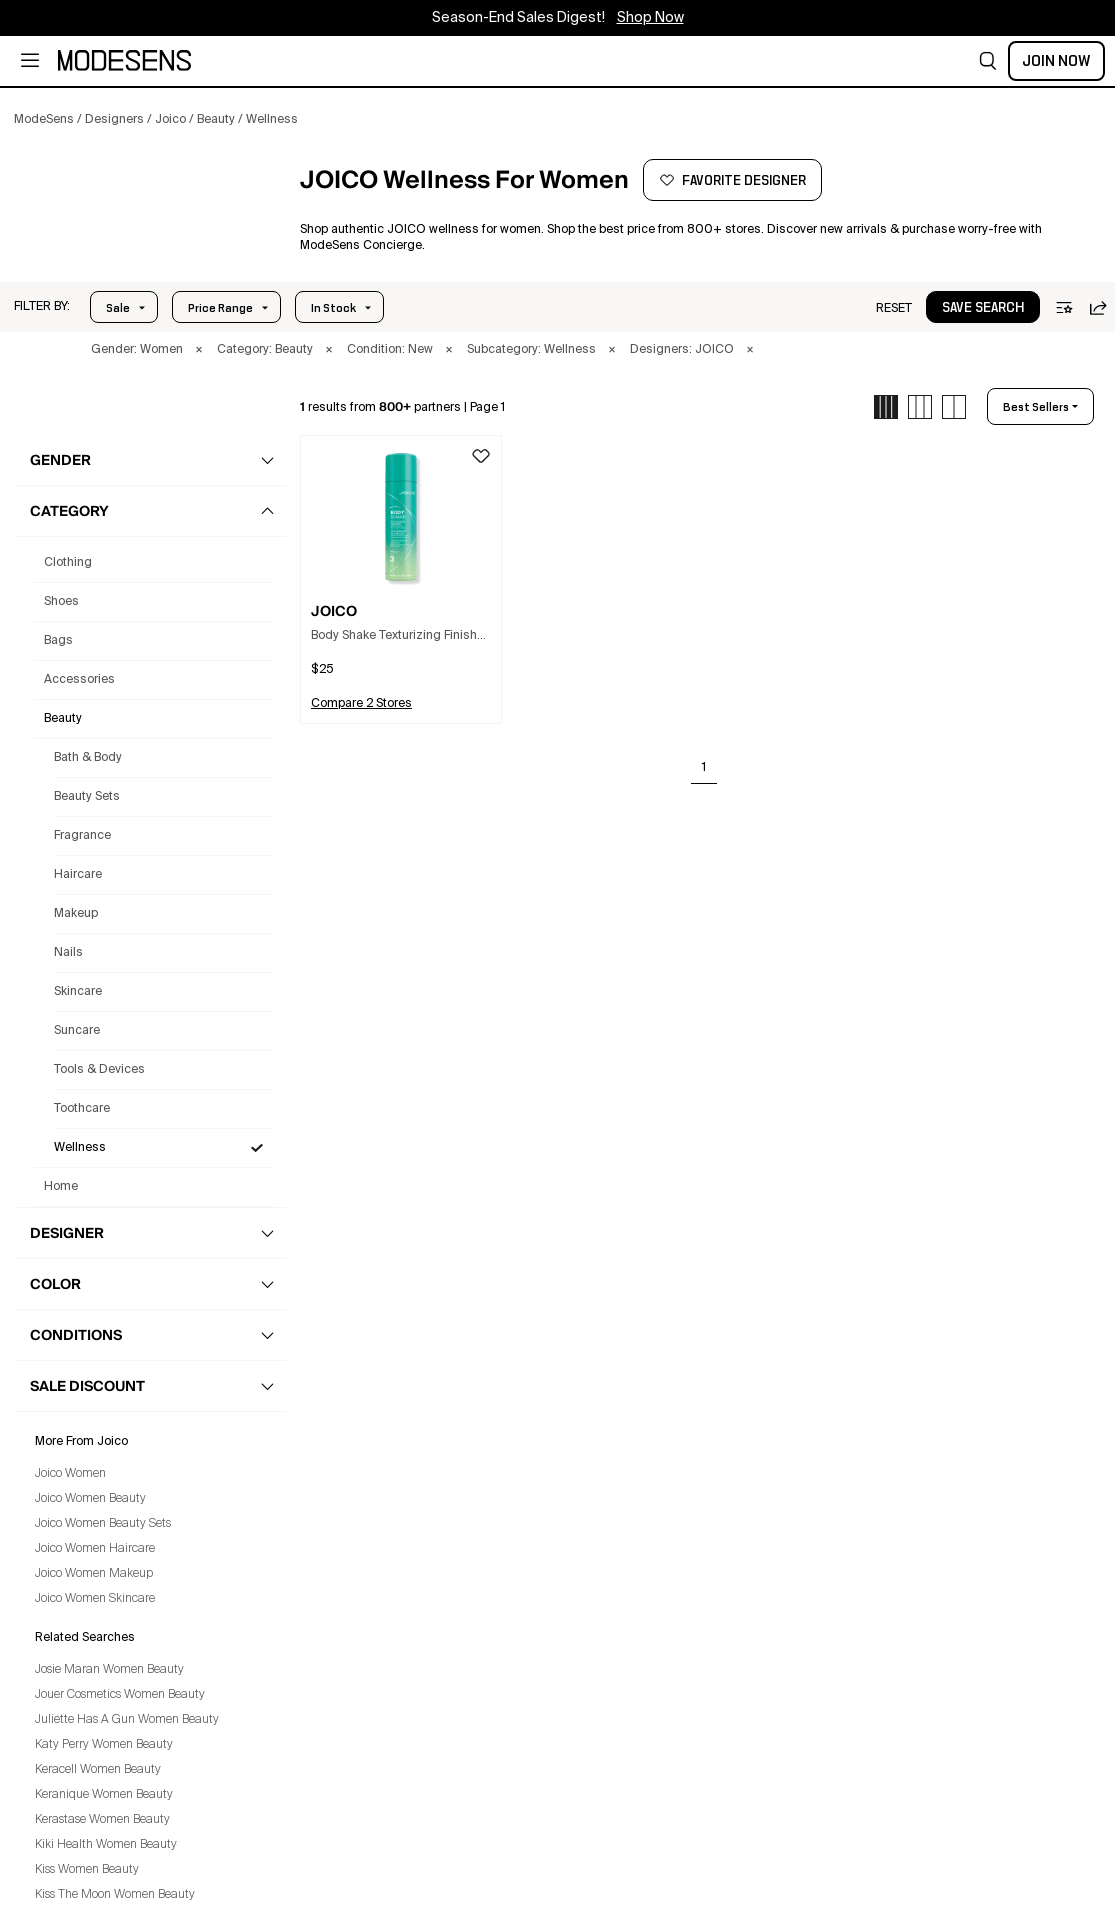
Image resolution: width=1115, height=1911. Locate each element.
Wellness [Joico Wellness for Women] (80, 1148)
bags (58, 641)
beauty (63, 719)
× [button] (199, 350)
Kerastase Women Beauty (102, 1820)
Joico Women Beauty (90, 1499)
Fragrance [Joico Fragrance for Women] (82, 836)
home (61, 1187)
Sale (118, 308)
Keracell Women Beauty (98, 1770)
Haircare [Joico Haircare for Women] (78, 875)
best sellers (1036, 407)
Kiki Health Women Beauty (106, 1845)
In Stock (333, 308)
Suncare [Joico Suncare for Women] (77, 1031)
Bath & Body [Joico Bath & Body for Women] (88, 758)
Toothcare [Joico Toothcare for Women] (82, 1109)
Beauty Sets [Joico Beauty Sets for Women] (87, 797)
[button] (988, 61)
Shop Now (650, 18)
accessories (79, 680)
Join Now (1056, 61)
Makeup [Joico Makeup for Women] (76, 914)
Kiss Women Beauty (87, 1870)
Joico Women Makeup (94, 1574)
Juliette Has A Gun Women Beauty (127, 1720)
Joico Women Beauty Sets (103, 1524)
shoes (61, 602)
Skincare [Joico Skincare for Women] (78, 992)
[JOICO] (146, 217)
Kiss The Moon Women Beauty (115, 1895)
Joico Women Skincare (95, 1599)
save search (983, 308)
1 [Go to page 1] (704, 768)
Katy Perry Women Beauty (104, 1745)
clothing (68, 563)
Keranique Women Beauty (104, 1795)
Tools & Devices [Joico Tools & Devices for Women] (99, 1070)
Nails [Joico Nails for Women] (68, 953)
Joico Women (70, 1474)
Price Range (220, 308)
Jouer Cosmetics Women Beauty (120, 1695)
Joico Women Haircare (95, 1549)
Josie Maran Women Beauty (109, 1670)
